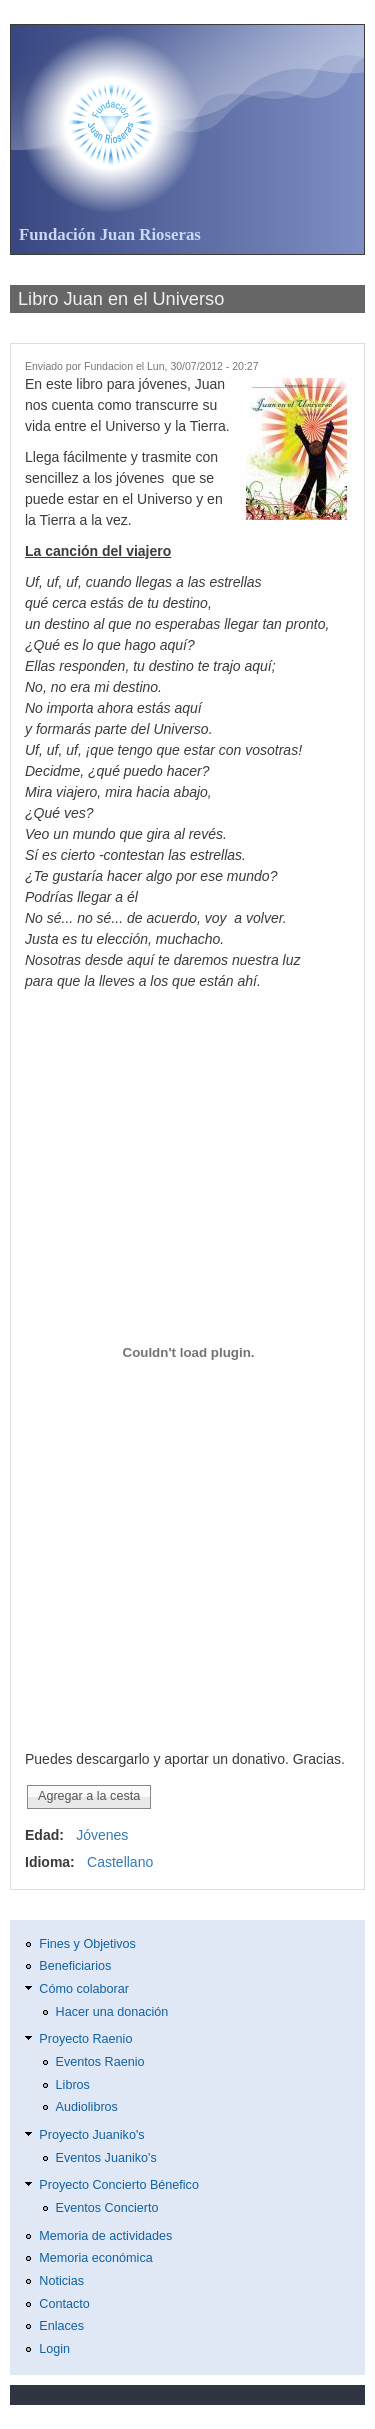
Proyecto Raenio (85, 2039)
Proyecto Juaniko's (91, 2135)
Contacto (64, 2304)
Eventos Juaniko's (106, 2158)
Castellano (120, 1862)
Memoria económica (95, 2258)
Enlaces (61, 2326)
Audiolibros (87, 2107)
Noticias (61, 2281)
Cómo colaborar (84, 1989)
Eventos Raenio (100, 2062)
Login (54, 2349)
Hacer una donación (112, 2012)
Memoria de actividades (105, 2236)
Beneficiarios (75, 1966)
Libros (73, 2085)
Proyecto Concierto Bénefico (119, 2185)
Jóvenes (102, 1835)
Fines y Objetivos (87, 1944)
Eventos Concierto (107, 2208)
